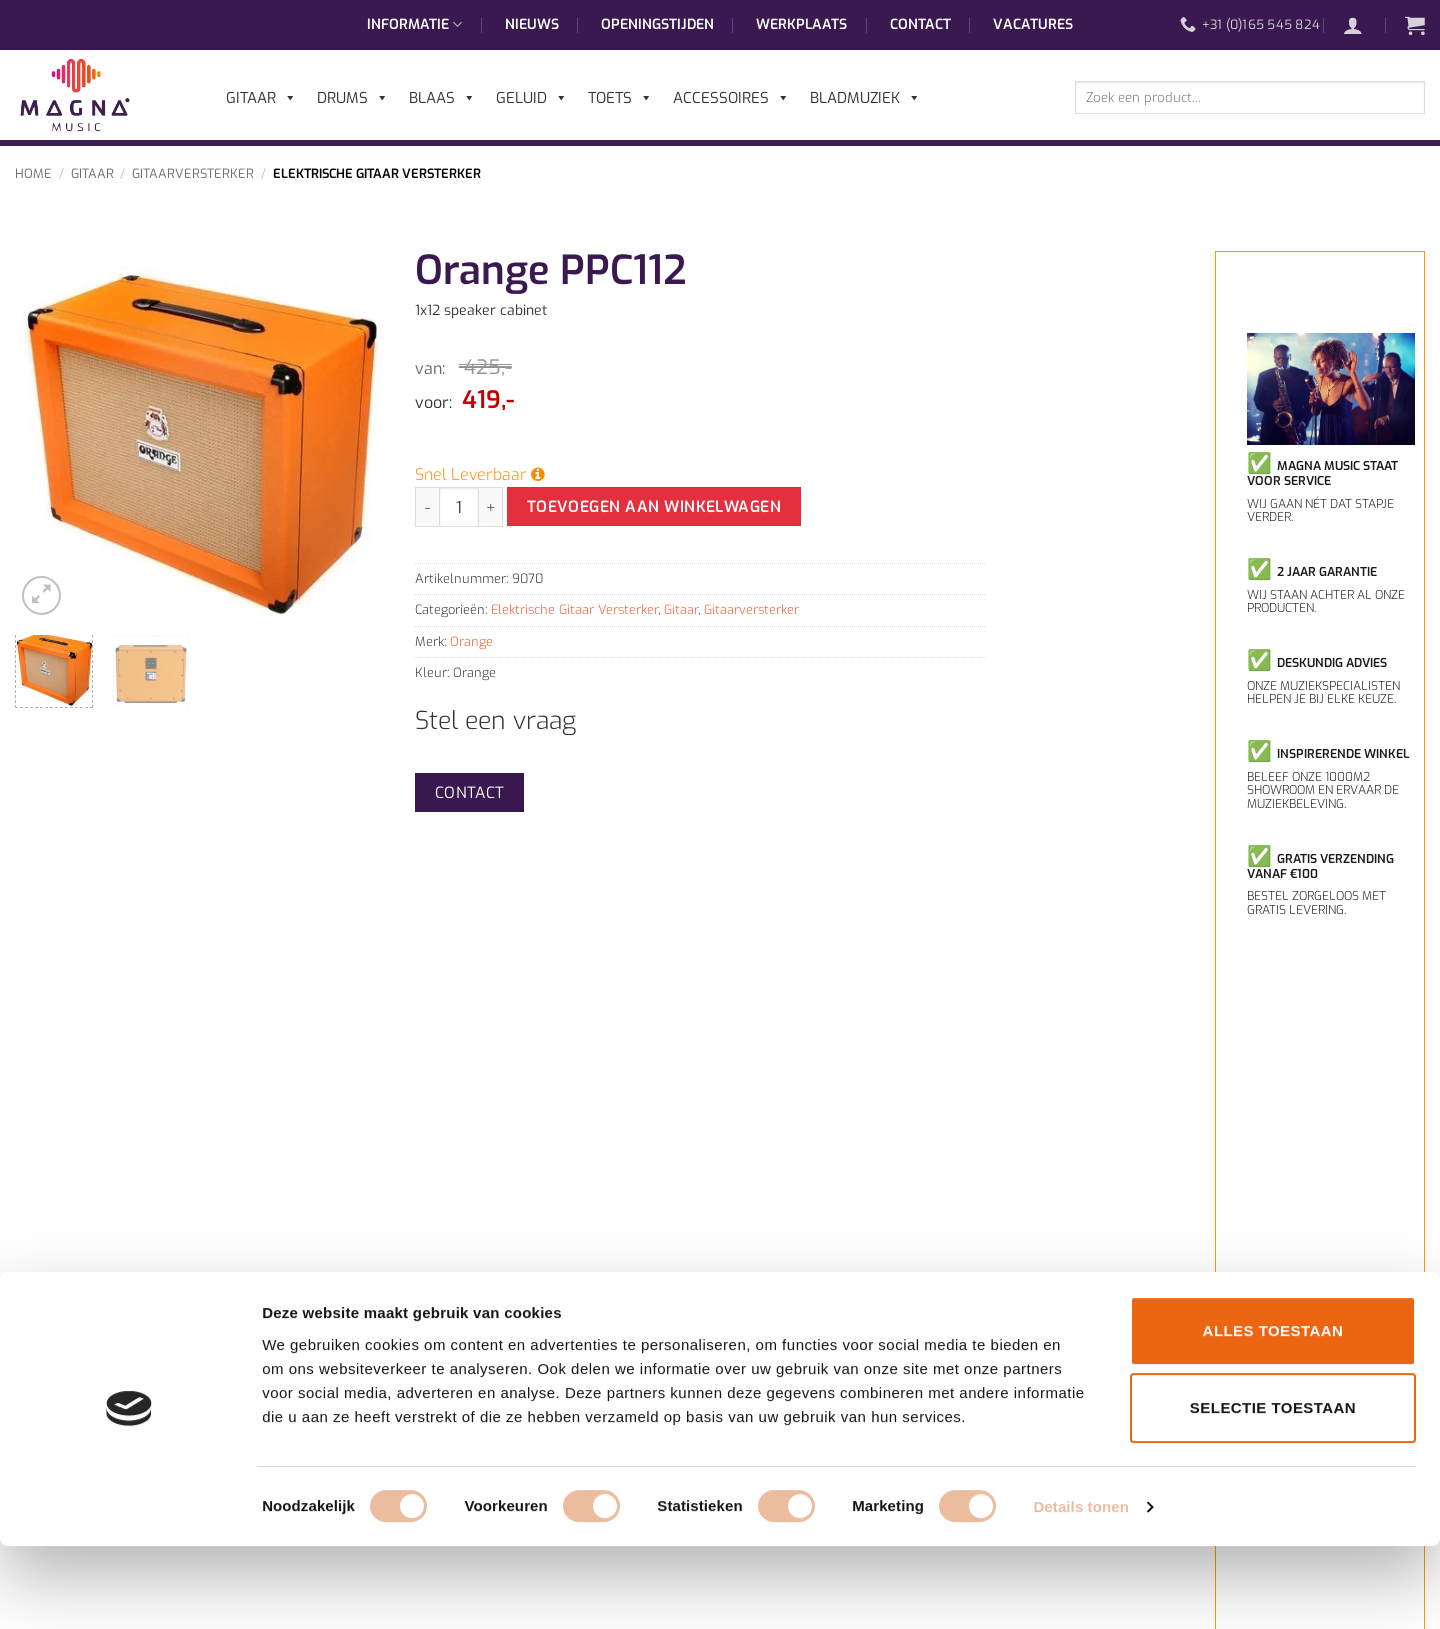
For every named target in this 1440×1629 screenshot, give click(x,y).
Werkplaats (801, 24)
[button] (1363, 25)
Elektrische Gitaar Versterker (377, 173)
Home (33, 173)
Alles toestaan (1273, 1413)
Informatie (414, 25)
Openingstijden (657, 24)
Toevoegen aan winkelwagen (654, 506)
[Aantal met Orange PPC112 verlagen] (427, 507)
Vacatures (1033, 24)
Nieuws (532, 24)
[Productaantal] (459, 507)
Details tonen (1080, 1589)
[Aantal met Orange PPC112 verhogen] (491, 507)
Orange (471, 641)
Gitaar (92, 173)
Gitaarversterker (193, 173)
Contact (920, 24)
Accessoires (731, 98)
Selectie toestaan (1273, 1491)
